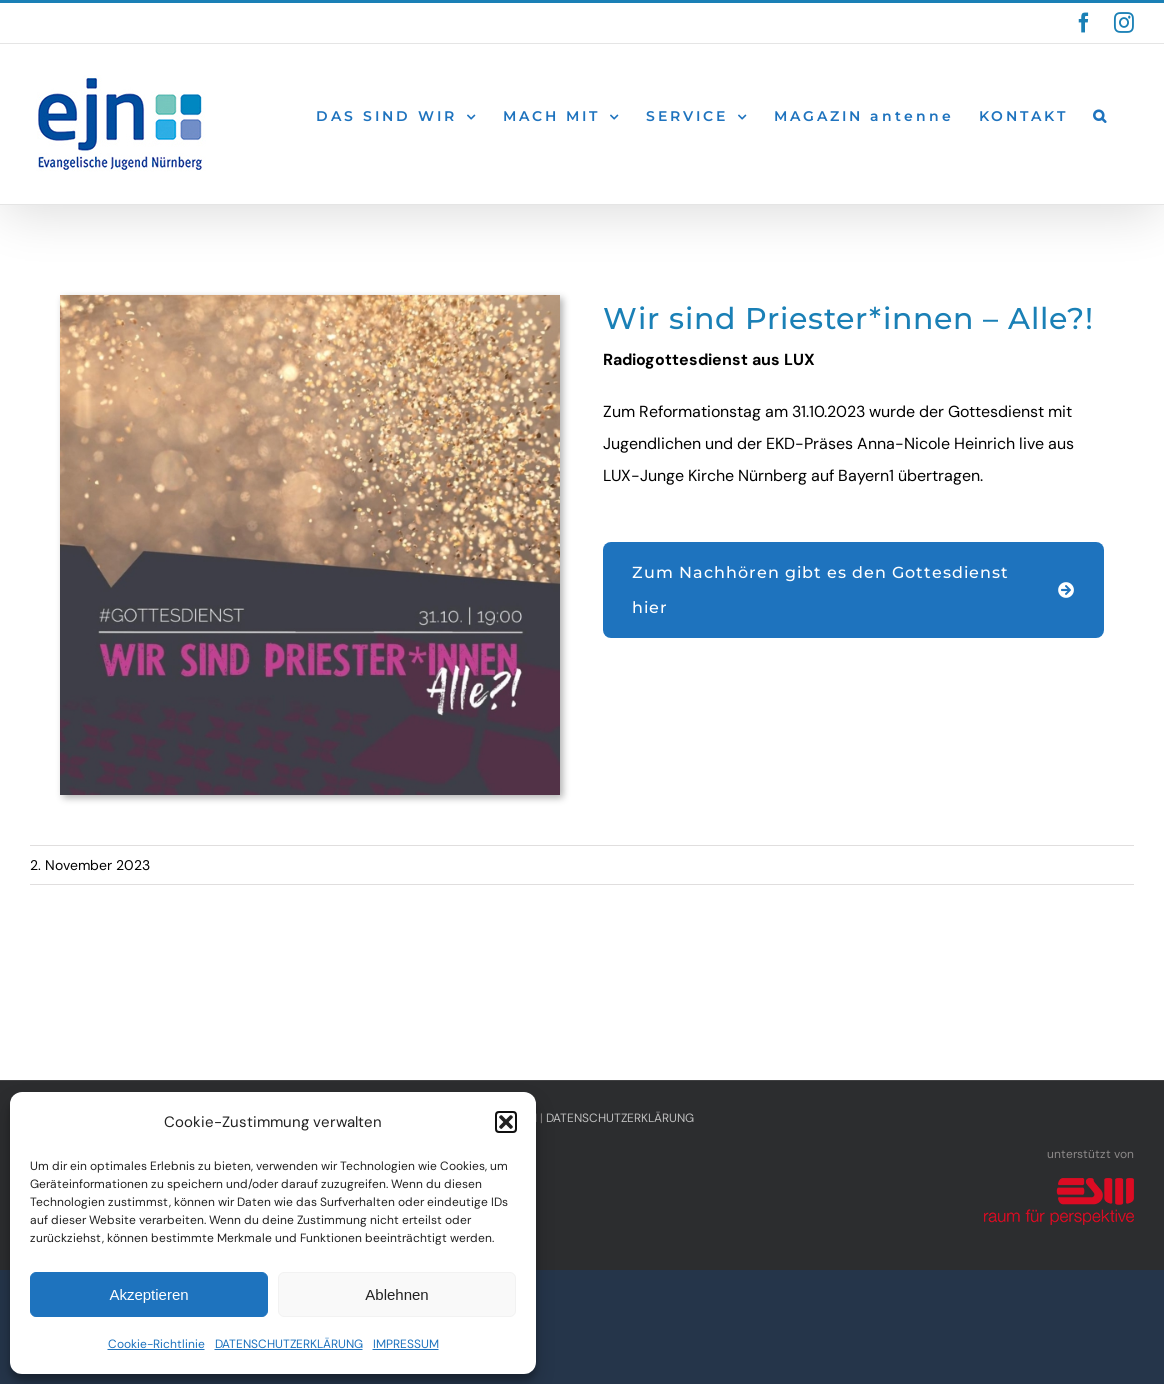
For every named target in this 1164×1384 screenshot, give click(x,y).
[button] (506, 1122)
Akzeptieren (148, 1294)
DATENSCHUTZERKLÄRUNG (289, 1344)
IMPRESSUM (406, 1344)
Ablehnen (396, 1294)
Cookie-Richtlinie (156, 1344)
